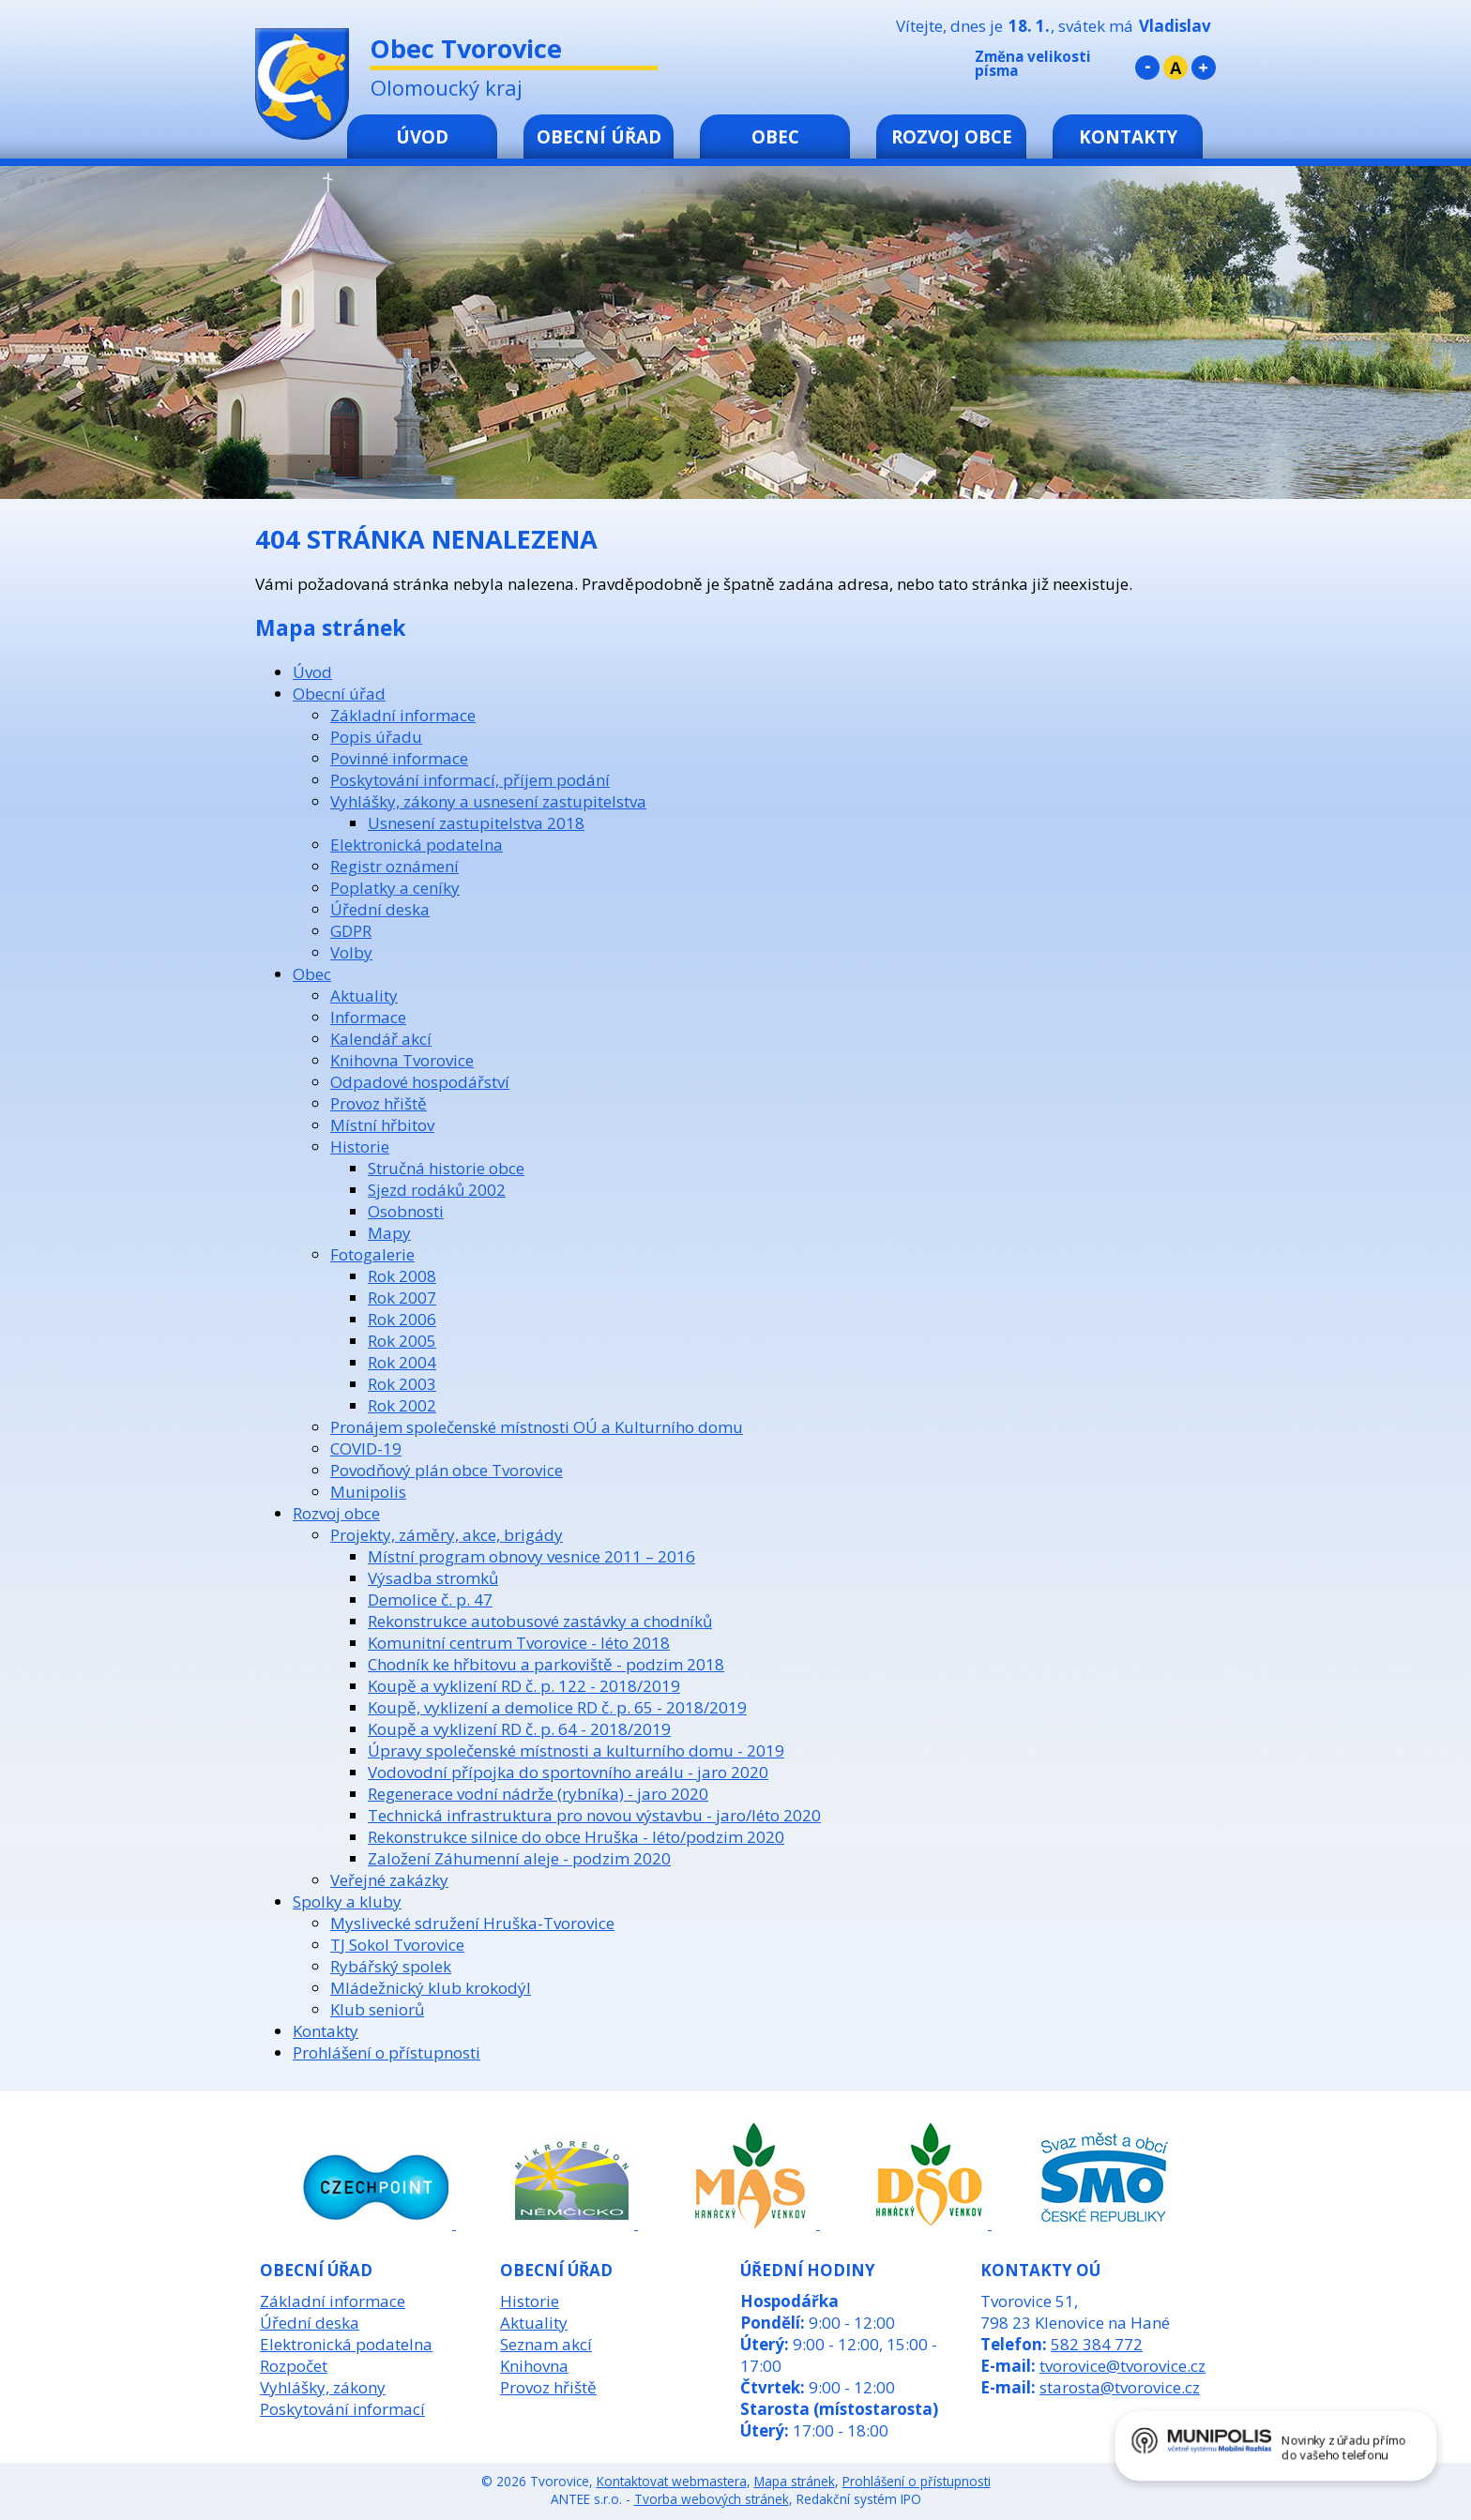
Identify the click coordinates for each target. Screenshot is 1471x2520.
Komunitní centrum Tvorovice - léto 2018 (519, 1642)
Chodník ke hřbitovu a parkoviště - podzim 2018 (546, 1664)
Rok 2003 (402, 1384)
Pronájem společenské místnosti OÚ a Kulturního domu (536, 1427)
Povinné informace (399, 758)
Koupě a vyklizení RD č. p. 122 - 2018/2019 (524, 1686)
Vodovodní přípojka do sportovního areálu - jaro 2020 (568, 1772)
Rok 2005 (402, 1340)
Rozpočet (293, 2366)
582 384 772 (1097, 2344)
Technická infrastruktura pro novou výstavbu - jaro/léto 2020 (594, 1815)
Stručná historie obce (446, 1168)
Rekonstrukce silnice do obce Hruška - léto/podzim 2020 (576, 1837)
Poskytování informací (342, 2409)
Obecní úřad (599, 136)
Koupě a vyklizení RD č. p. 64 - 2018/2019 (519, 1729)
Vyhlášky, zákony (323, 2387)
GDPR (351, 931)
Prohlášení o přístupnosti (386, 2052)
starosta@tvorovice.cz (1119, 2387)
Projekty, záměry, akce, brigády (446, 1535)
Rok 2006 (402, 1319)
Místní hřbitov (382, 1125)
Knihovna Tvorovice (402, 1060)
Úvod (422, 136)
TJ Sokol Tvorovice (397, 1944)
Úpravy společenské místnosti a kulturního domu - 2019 (576, 1750)
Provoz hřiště (378, 1103)
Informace (368, 1017)
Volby (351, 952)
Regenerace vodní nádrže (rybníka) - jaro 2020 (538, 1793)
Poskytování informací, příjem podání (470, 780)
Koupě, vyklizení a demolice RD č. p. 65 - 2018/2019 (557, 1707)
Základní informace (403, 715)
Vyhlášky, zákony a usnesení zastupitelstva (488, 801)
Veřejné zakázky (389, 1880)
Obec (775, 136)
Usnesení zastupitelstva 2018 (476, 823)
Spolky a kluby (347, 1901)
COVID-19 (366, 1448)
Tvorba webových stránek (711, 2499)
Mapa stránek (794, 2481)
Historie (359, 1146)
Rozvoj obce (951, 136)
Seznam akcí (546, 2344)
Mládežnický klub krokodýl (430, 1988)
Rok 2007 (402, 1297)
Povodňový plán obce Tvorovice (446, 1470)
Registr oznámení (394, 866)
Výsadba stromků (433, 1578)
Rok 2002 (402, 1405)
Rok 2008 (402, 1276)
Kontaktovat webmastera (672, 2481)
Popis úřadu (376, 736)
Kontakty (1128, 136)
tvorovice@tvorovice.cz (1122, 2366)
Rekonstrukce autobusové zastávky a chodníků (540, 1621)
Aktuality (364, 995)
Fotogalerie (372, 1254)
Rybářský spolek (390, 1966)
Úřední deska (380, 909)
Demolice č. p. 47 (430, 1599)
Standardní (1175, 67)
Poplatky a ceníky (395, 887)
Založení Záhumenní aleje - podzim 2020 (519, 1858)
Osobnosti (406, 1211)
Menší (1147, 67)
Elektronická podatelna (416, 844)
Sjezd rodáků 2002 (437, 1189)
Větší (1203, 67)
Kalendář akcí (381, 1038)
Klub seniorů (377, 2009)
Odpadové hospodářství (419, 1082)
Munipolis (368, 1491)
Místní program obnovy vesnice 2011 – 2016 (531, 1556)
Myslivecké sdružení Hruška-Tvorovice (472, 1923)
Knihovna (534, 2366)
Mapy (389, 1233)
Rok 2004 (402, 1362)
